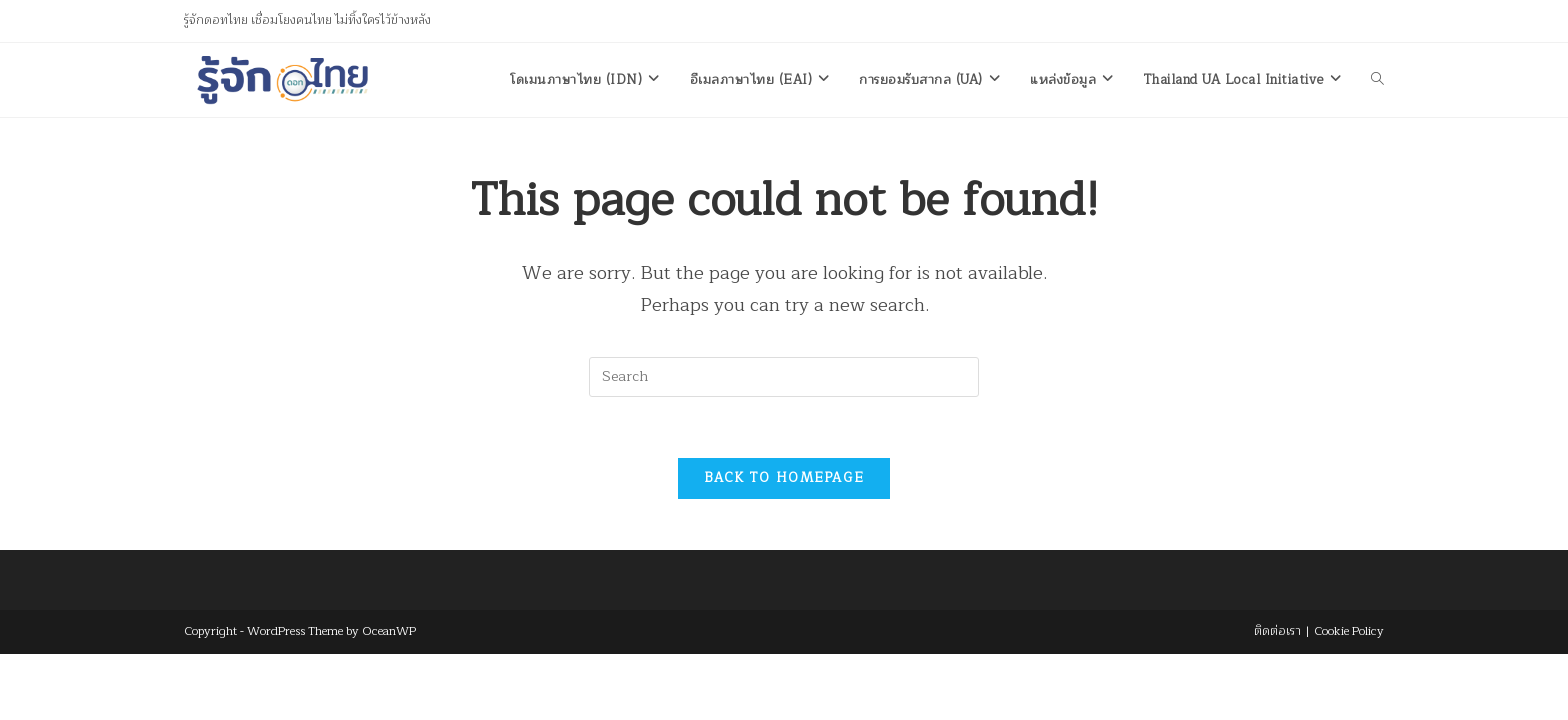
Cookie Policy (1349, 631)
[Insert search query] (784, 377)
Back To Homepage (784, 478)
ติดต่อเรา (1277, 631)
